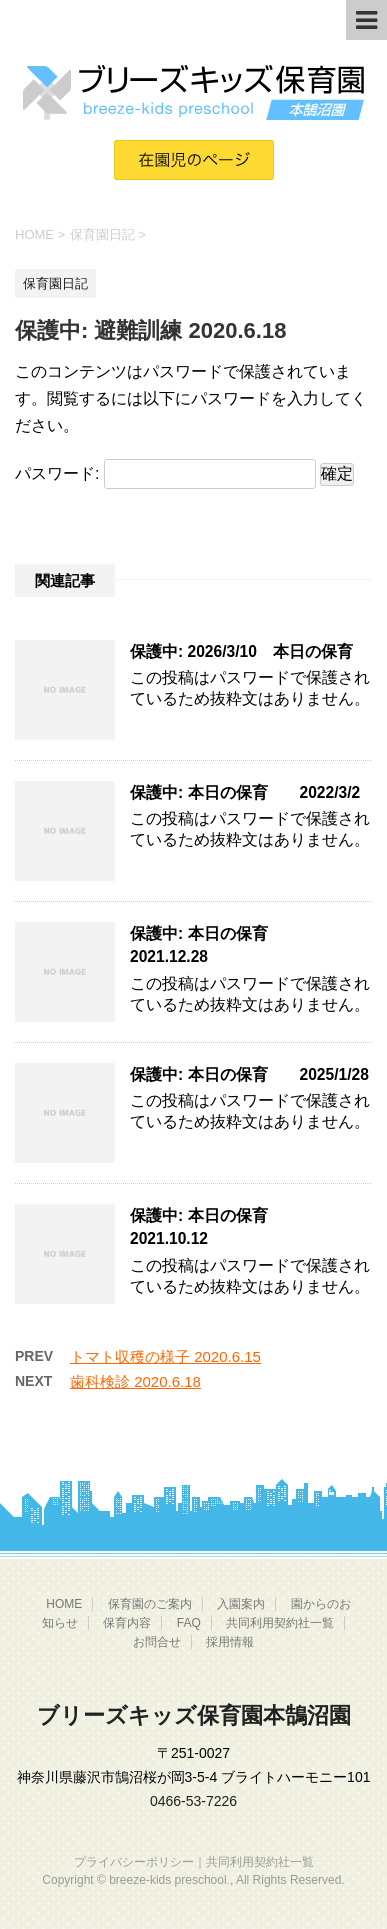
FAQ (189, 1623)
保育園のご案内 (150, 1604)
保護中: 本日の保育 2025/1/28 (249, 1074)
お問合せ (157, 1642)
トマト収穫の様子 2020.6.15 (165, 1356)
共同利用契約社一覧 (280, 1623)
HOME (64, 1604)
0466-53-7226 (193, 1801)
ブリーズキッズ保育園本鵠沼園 (194, 1715)
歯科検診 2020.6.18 (135, 1381)
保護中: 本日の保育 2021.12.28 (215, 945)
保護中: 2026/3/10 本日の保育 (241, 651)
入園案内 (241, 1604)
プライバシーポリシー (134, 1862)
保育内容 (127, 1623)
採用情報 (230, 1642)
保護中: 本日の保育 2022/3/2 (245, 792)
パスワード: (165, 473)
